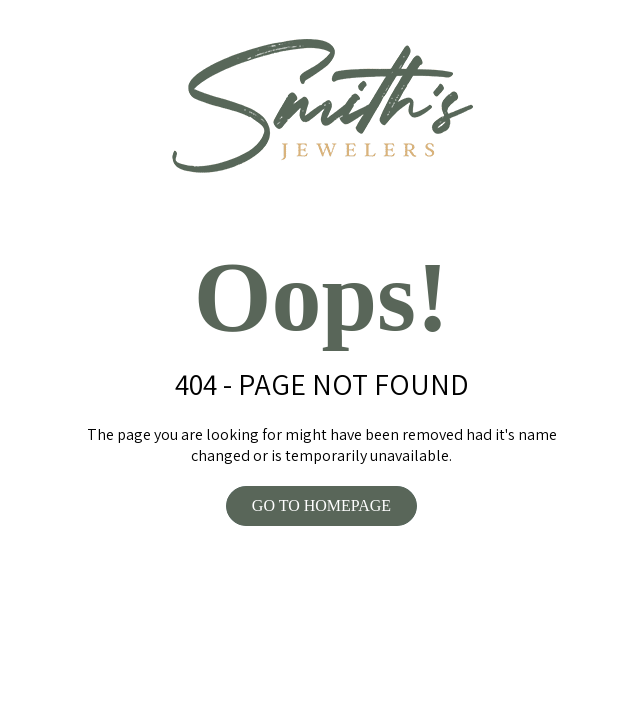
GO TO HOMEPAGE (321, 505)
